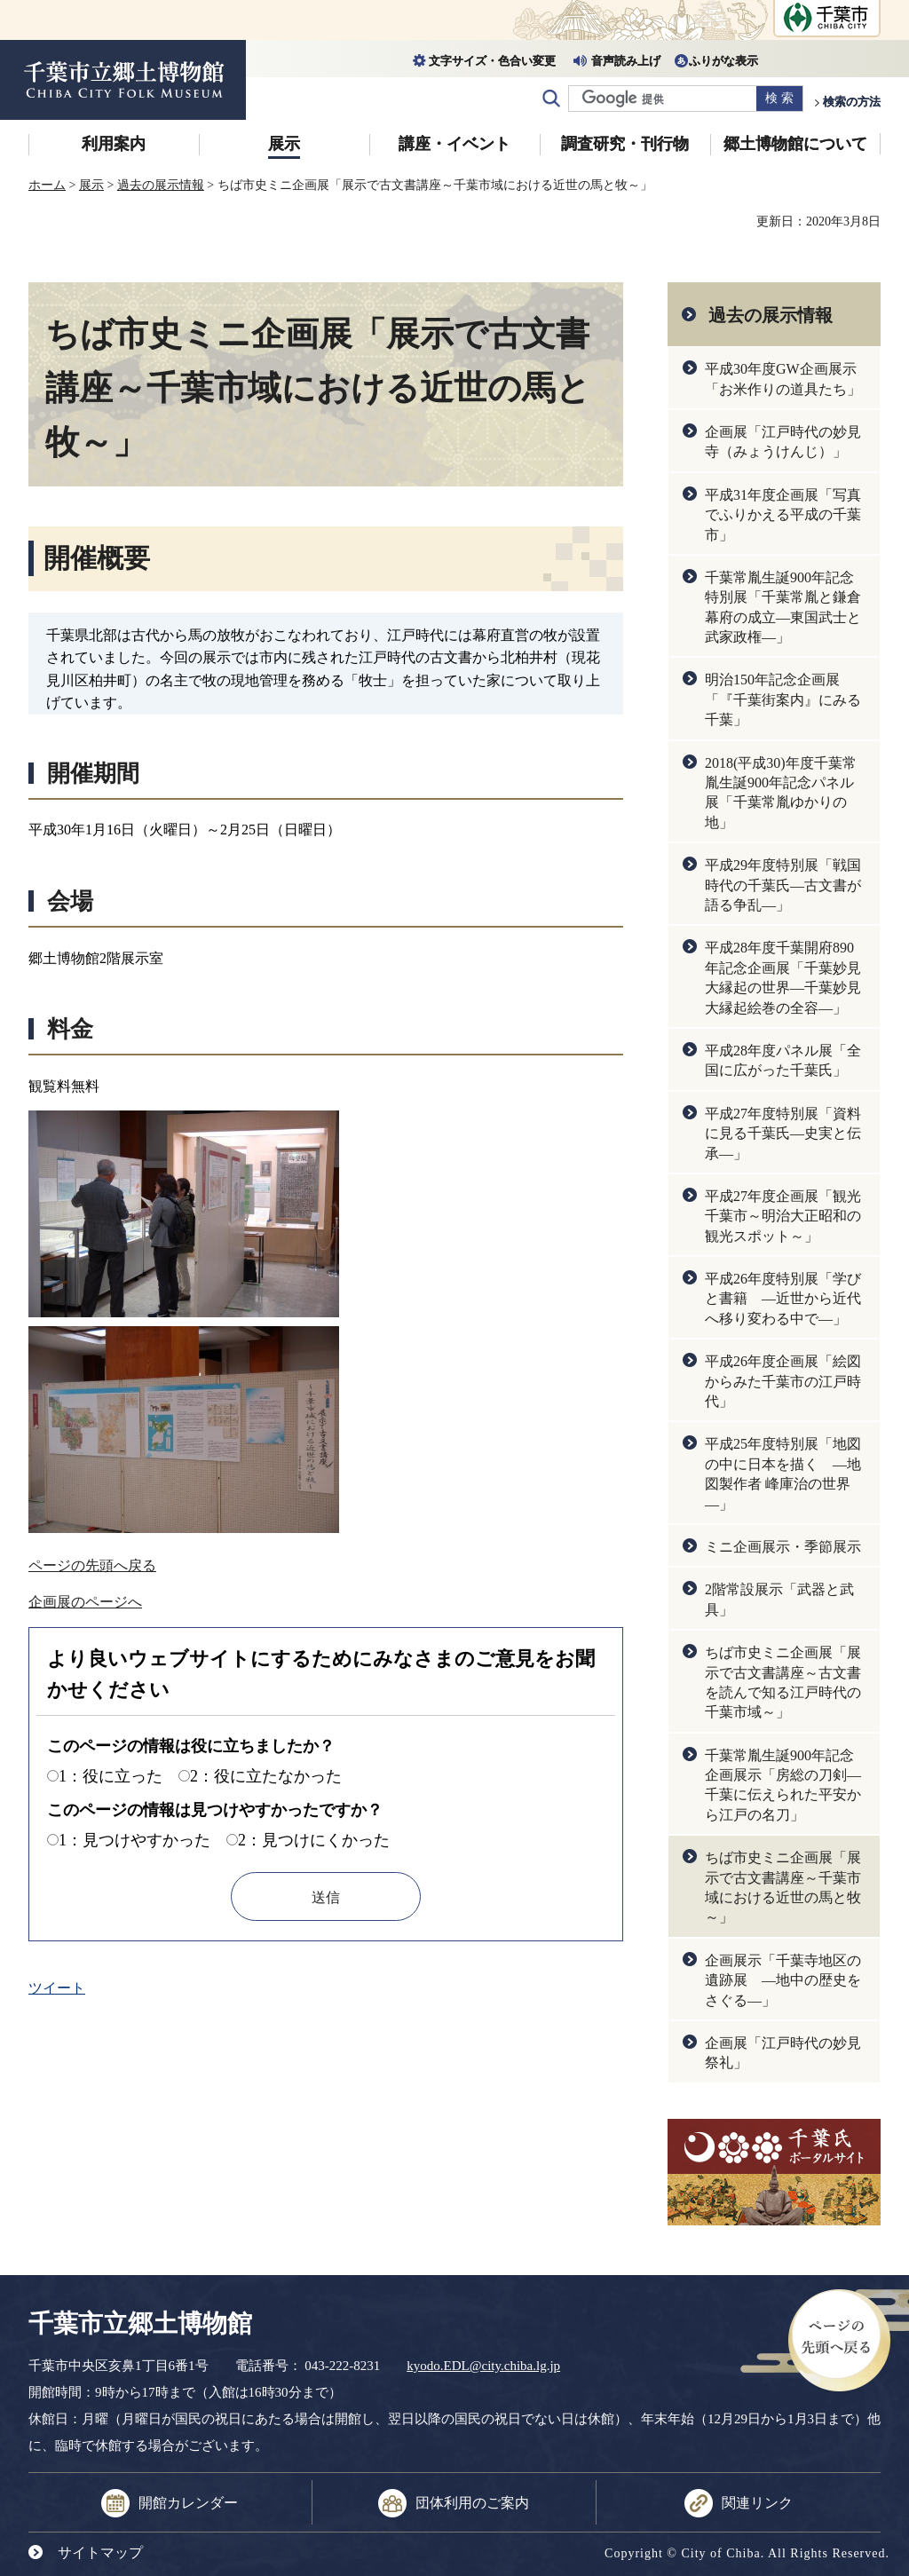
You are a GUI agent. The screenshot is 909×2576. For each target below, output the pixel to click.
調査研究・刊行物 (625, 144)
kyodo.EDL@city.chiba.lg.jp (483, 2366)
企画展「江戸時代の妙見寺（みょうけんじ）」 (783, 441)
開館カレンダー (188, 2502)
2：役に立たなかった (266, 1776)
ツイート (56, 1987)
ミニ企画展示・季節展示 (783, 1546)
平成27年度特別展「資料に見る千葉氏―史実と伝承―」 (783, 1133)
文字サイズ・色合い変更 (492, 60)
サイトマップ (100, 2552)
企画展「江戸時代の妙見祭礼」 (783, 2052)
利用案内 (114, 144)
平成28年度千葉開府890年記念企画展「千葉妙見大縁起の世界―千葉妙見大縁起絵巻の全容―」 (783, 977)
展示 (284, 144)
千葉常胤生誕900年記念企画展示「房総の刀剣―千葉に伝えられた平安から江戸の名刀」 (783, 1785)
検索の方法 (852, 101)
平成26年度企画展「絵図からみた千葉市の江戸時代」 (783, 1381)
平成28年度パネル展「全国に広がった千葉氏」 (783, 1060)
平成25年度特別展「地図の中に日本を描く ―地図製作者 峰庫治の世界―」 (783, 1473)
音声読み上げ (625, 60)
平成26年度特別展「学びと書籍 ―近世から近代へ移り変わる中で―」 (783, 1298)
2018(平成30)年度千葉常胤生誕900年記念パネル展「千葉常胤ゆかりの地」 (781, 792)
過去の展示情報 (160, 185)
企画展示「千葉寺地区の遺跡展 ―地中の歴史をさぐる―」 (783, 1980)
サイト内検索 (551, 98)
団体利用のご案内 (472, 2502)
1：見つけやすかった (134, 1840)
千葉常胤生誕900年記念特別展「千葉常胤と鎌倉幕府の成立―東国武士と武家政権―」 (783, 607)
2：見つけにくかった (314, 1840)
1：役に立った (110, 1776)
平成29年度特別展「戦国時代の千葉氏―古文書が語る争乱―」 (783, 885)
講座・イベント (454, 144)
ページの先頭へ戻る (92, 1565)
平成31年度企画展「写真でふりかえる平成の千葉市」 (783, 514)
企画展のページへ (85, 1601)
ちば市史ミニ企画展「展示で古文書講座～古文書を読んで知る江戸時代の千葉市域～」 (783, 1682)
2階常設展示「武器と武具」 (779, 1599)
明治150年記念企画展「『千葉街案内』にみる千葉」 (783, 699)
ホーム (47, 185)
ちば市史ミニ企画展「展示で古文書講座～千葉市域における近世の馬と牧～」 (783, 1887)
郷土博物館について (795, 144)
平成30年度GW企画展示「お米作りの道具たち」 (783, 378)
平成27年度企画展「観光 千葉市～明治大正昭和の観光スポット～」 (783, 1216)
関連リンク (757, 2502)
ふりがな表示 (723, 60)
